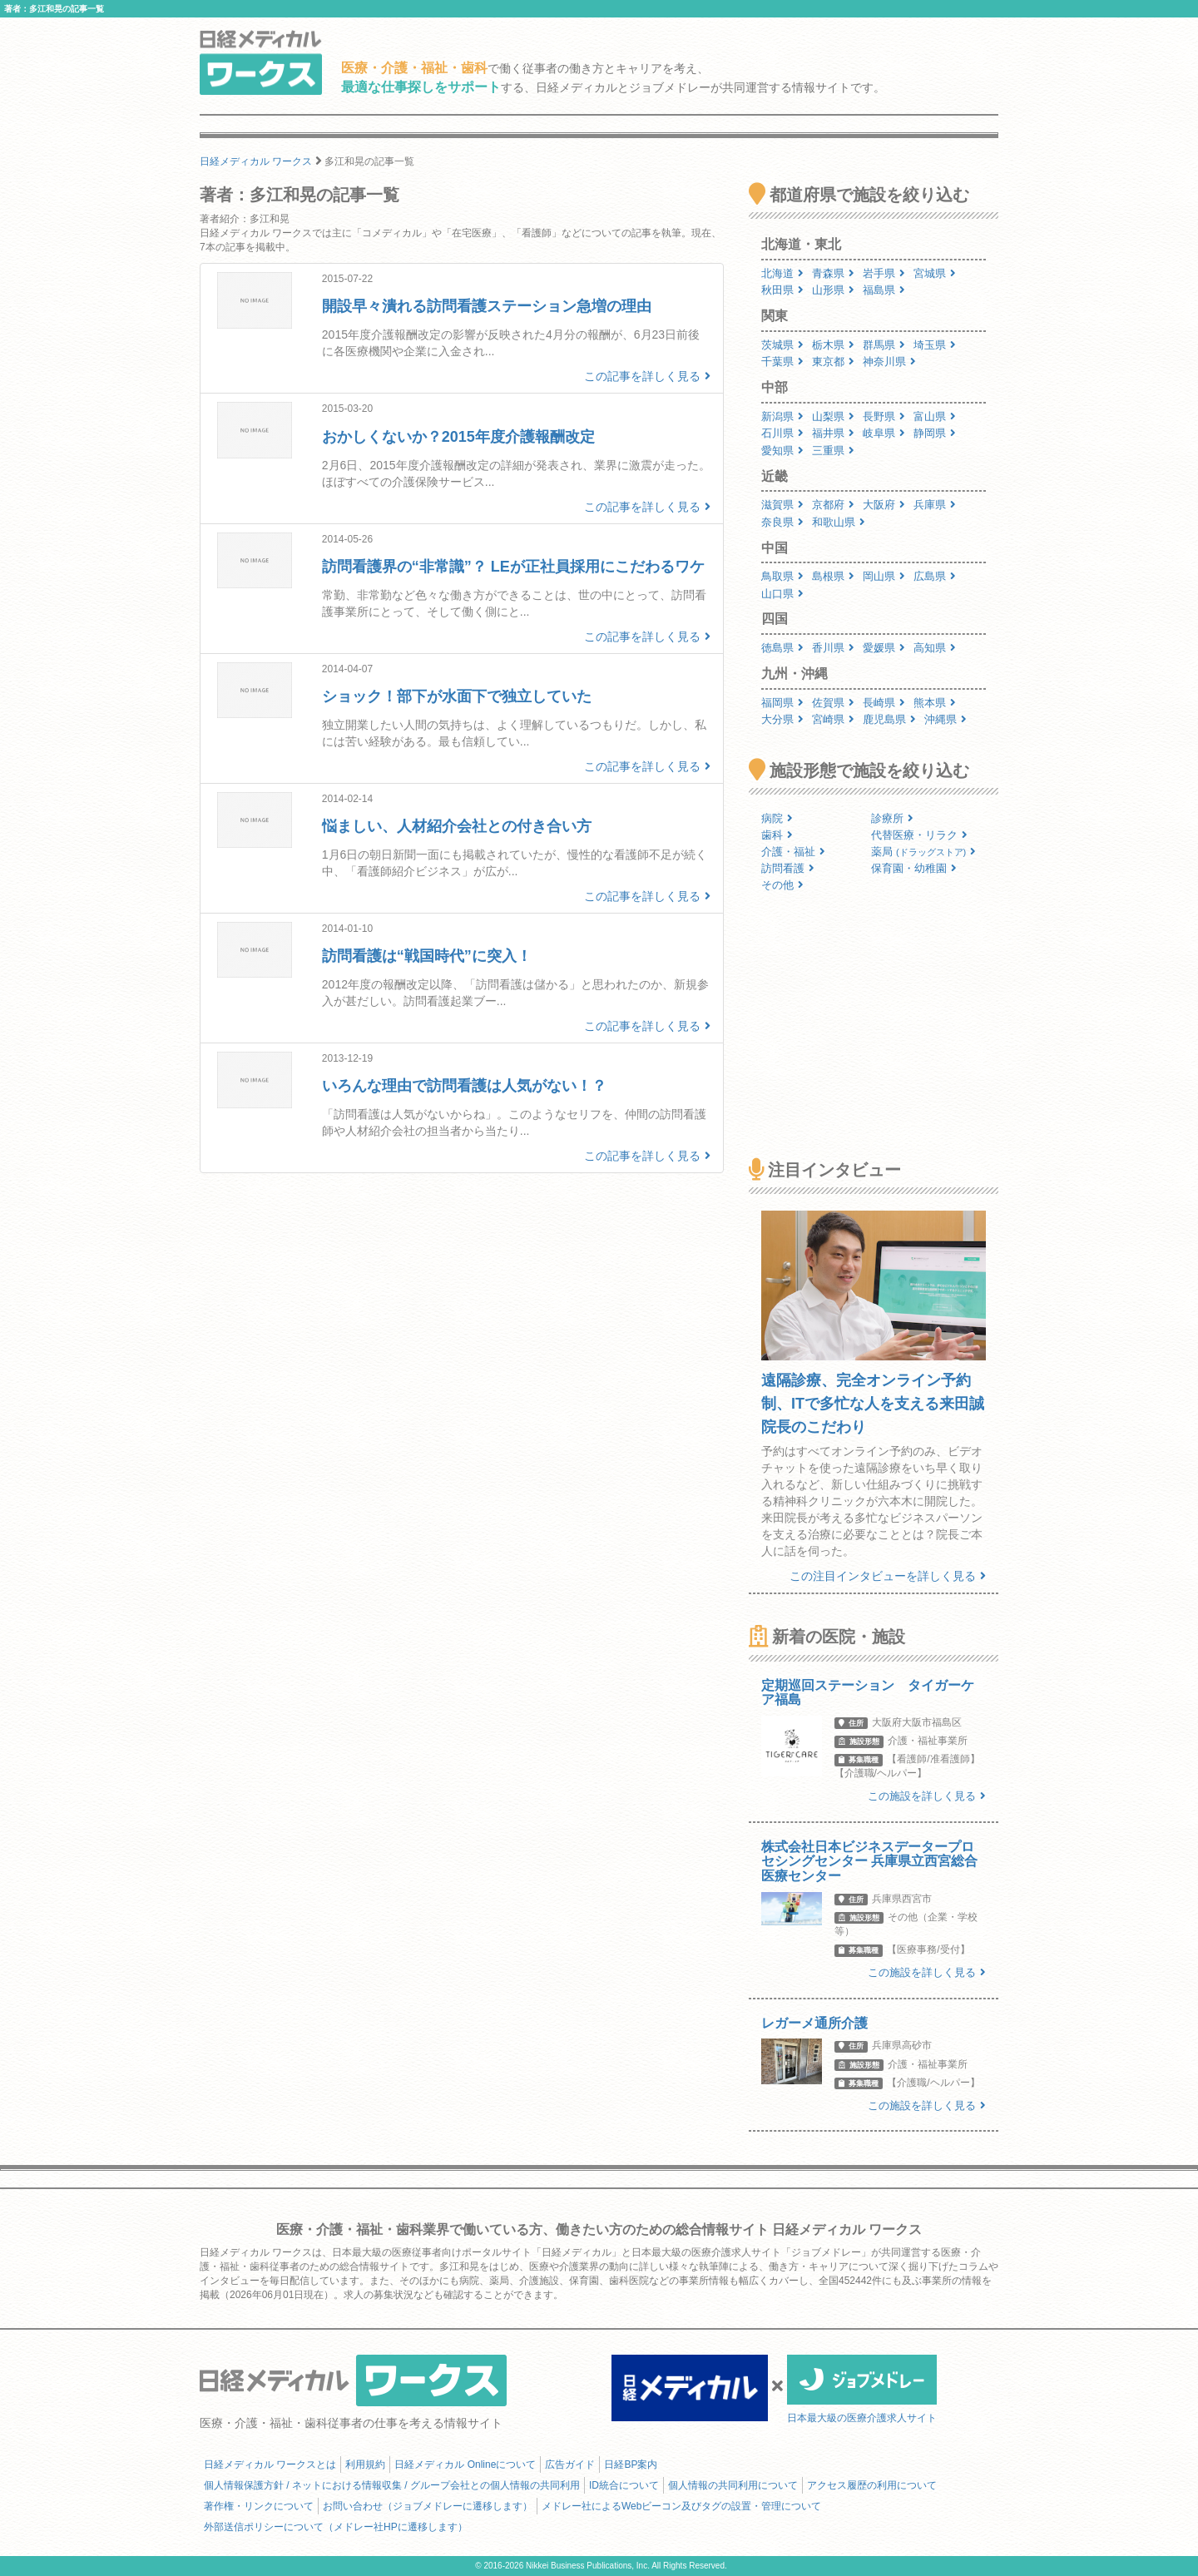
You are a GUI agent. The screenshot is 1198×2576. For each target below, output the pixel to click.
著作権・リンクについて (259, 2506)
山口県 (782, 593)
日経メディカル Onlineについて (465, 2464)
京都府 (833, 504)
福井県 (833, 433)
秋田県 (782, 290)
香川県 (833, 648)
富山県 (934, 416)
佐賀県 (833, 702)
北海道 (782, 273)
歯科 (777, 835)
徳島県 (782, 648)
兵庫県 (934, 504)
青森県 (833, 273)
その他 (782, 885)
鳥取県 (782, 576)
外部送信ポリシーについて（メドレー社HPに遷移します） (336, 2527)
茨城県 (782, 345)
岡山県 (884, 576)
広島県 (934, 576)
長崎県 (884, 702)
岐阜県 (884, 433)
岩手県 (884, 273)
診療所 (892, 818)
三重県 (833, 450)
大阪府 (884, 504)
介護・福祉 (793, 851)
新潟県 (782, 416)
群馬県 (884, 345)
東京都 (833, 361)
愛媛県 (884, 648)
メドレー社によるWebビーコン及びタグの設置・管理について (681, 2506)
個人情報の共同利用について (733, 2485)
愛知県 (782, 450)
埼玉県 (934, 345)
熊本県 (934, 702)
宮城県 (934, 273)
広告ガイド (570, 2464)
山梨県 (833, 416)
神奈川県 (889, 361)
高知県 (934, 648)
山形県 (833, 290)
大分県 (782, 719)
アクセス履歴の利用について (872, 2485)
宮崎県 (833, 719)
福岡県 (782, 702)
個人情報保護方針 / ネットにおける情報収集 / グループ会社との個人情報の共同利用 (392, 2485)
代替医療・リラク (919, 835)
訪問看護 (787, 868)
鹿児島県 (889, 719)
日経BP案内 (630, 2464)
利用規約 (365, 2464)
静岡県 (934, 433)
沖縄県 (945, 719)
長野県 (884, 416)
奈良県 (782, 522)
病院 (777, 818)
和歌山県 (838, 522)
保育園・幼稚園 (914, 868)
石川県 (782, 433)
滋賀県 (782, 504)
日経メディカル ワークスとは (270, 2464)
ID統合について (624, 2485)
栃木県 (833, 345)
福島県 (884, 290)
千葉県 (782, 361)
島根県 (833, 576)
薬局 (923, 851)
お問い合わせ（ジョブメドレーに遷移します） (427, 2506)
